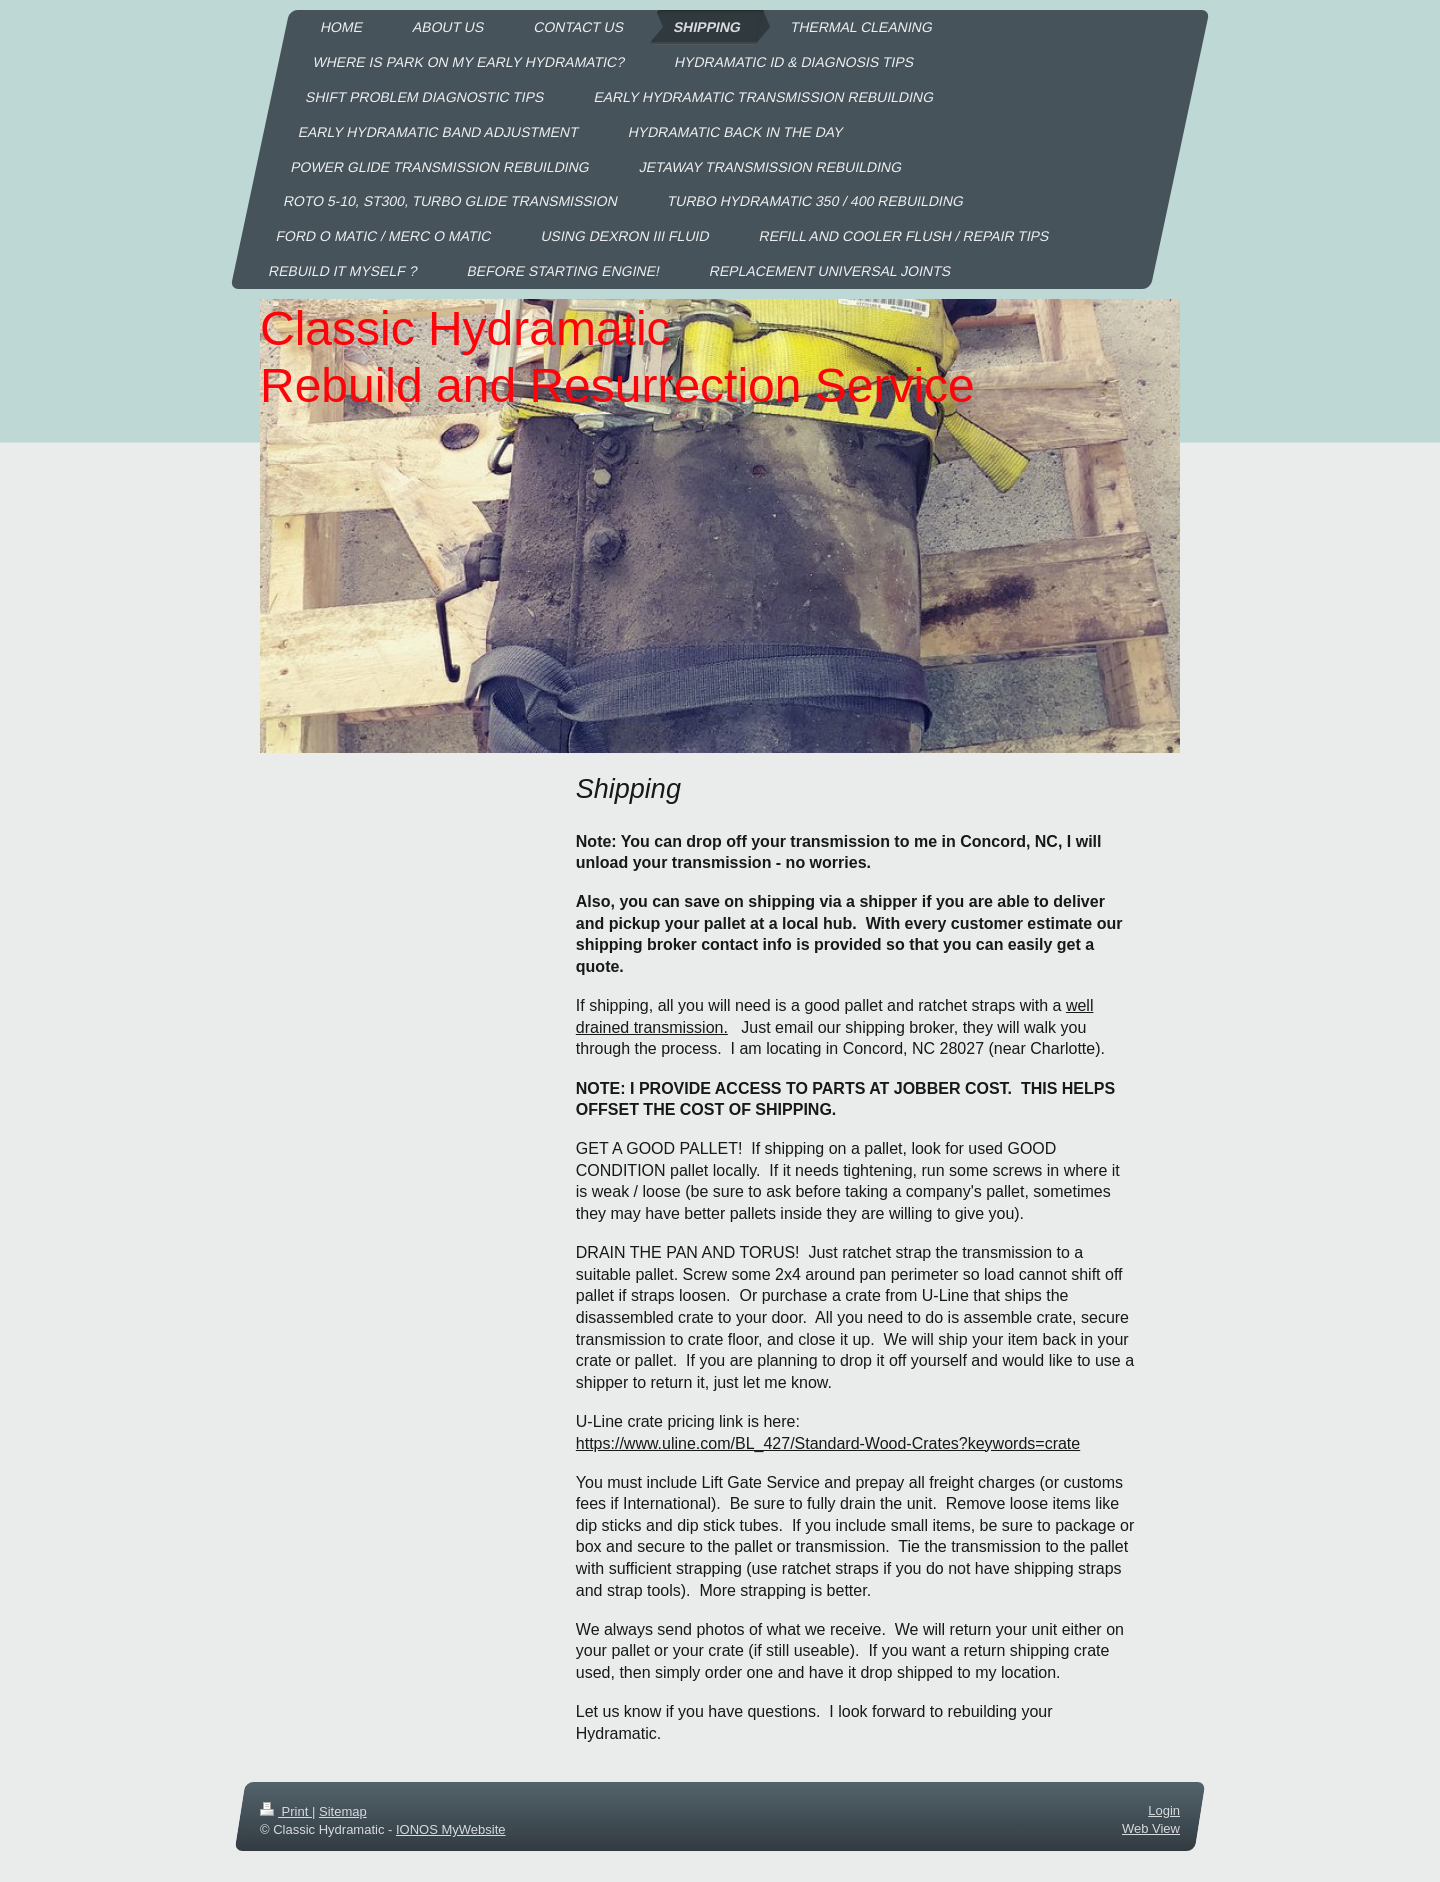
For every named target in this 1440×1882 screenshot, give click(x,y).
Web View (1151, 1828)
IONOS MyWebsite (451, 1829)
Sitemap (343, 1811)
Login (1164, 1810)
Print (286, 1811)
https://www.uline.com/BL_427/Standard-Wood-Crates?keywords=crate (828, 1443)
